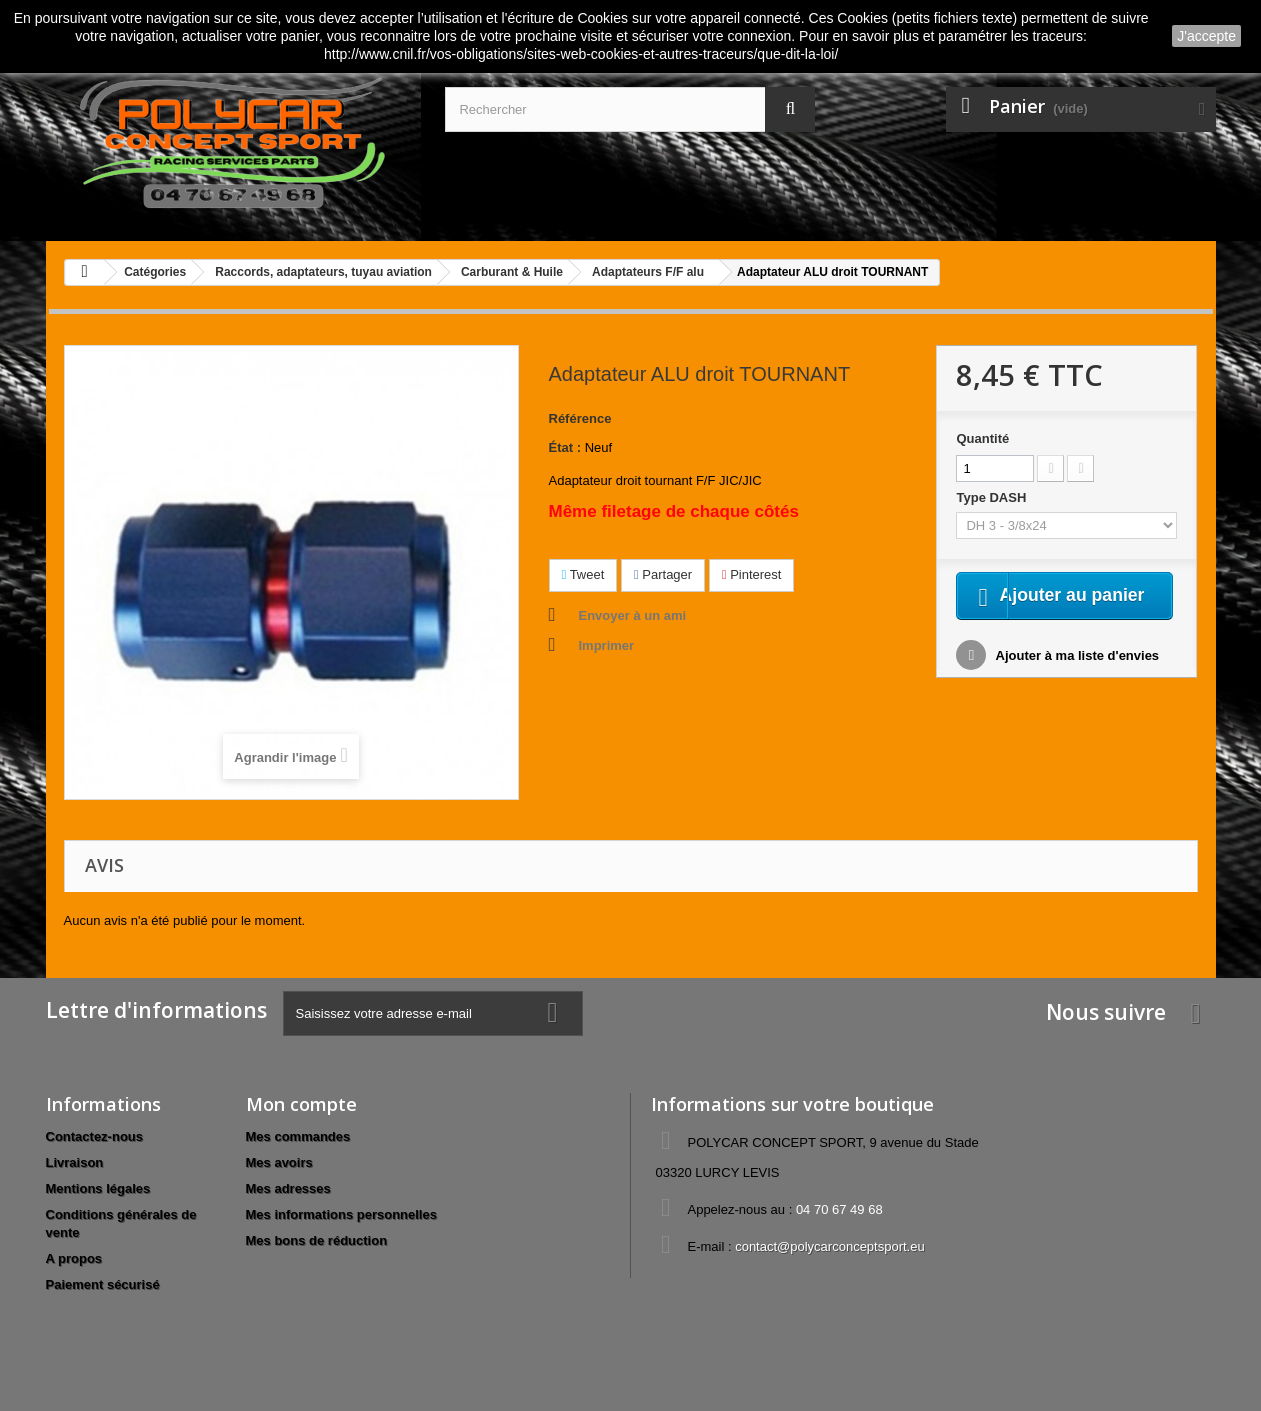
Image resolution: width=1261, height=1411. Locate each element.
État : (565, 447)
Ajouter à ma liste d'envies (1075, 681)
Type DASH (992, 497)
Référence (580, 418)
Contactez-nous (95, 1136)
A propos (74, 1258)
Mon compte (301, 1104)
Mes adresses (288, 1188)
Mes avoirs (279, 1162)
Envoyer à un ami (633, 615)
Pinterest (752, 574)
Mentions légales (98, 1188)
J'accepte (1206, 36)
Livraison (75, 1162)
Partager (663, 574)
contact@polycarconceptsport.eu (830, 1246)
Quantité (982, 438)
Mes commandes (298, 1136)
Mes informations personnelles (341, 1214)
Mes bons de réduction (317, 1240)
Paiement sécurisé (103, 1284)
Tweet (583, 574)
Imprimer (607, 645)
